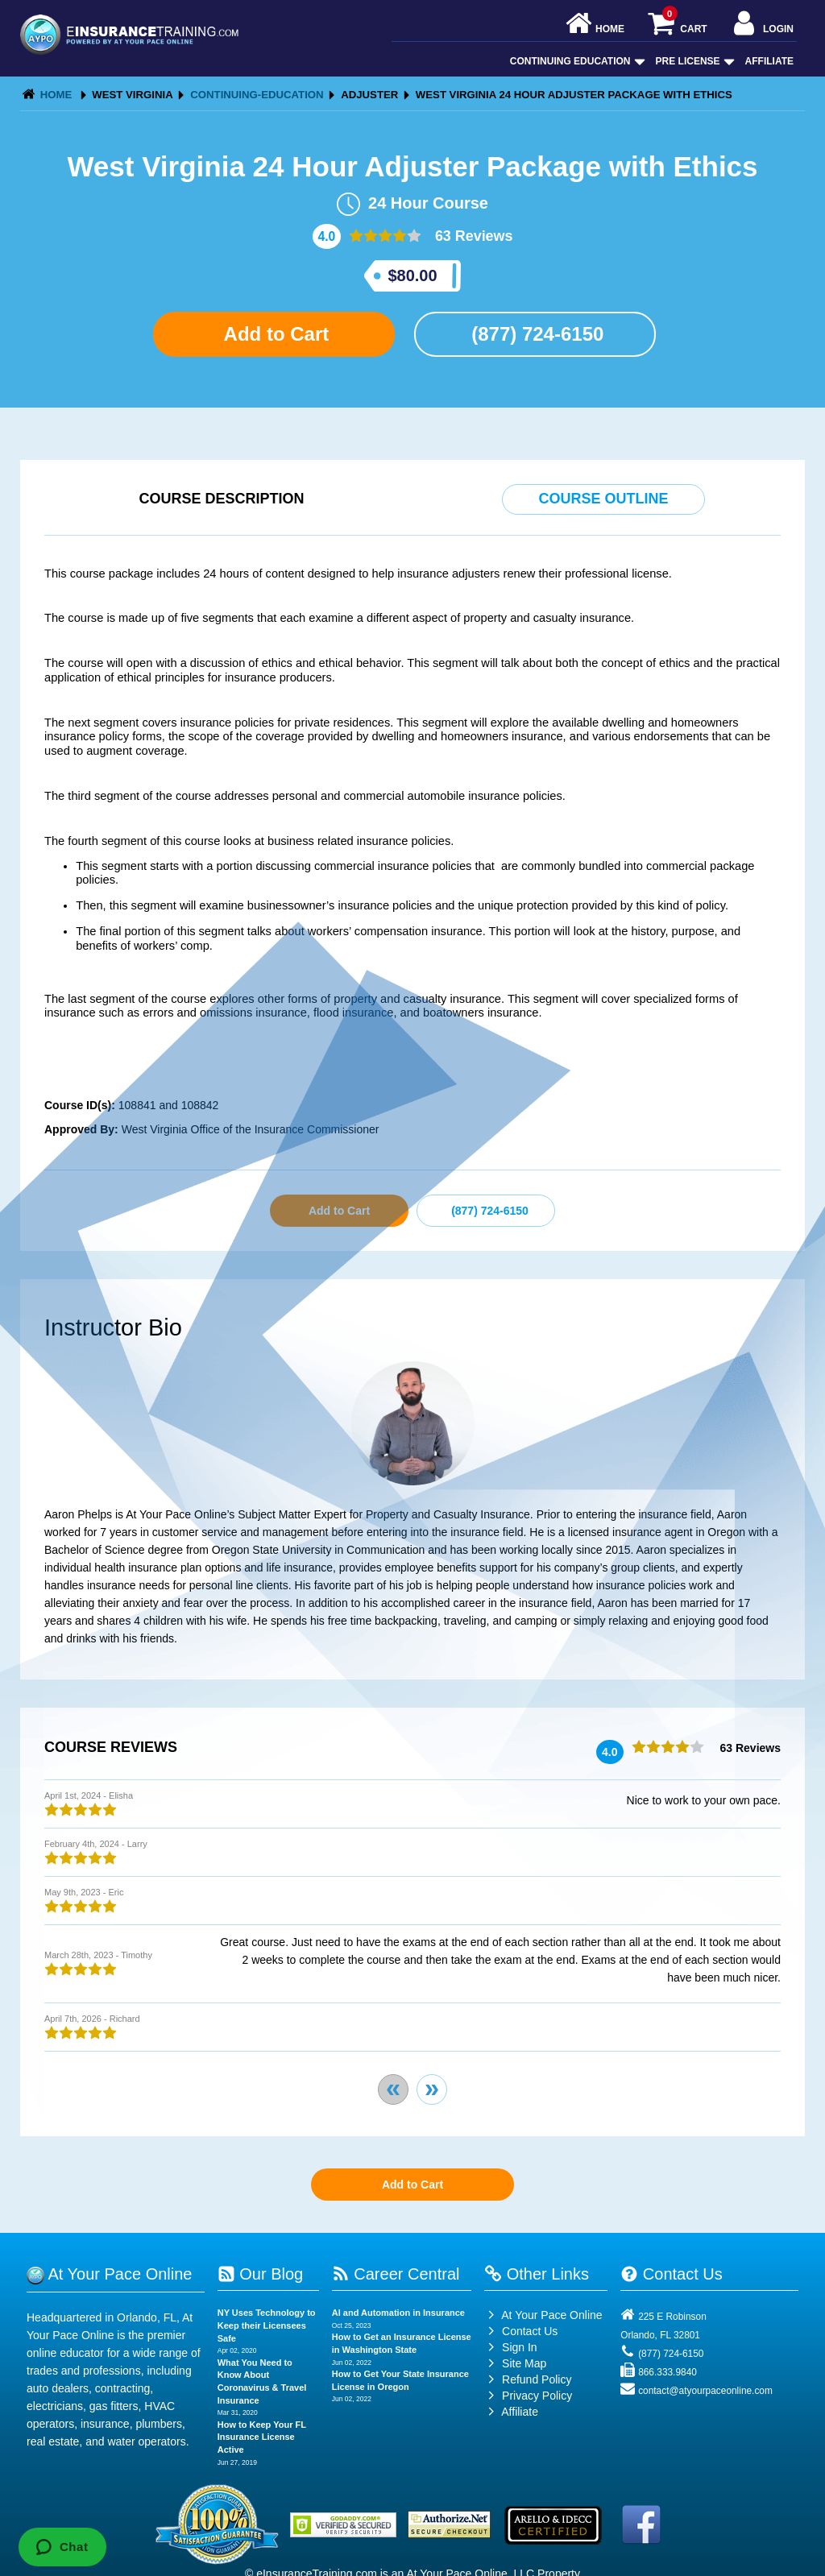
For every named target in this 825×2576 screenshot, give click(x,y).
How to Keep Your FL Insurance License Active (262, 2437)
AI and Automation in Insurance (398, 2312)
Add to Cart (274, 334)
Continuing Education (576, 61)
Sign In (510, 2347)
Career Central (396, 2274)
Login (762, 24)
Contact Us (521, 2331)
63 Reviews (472, 236)
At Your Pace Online (543, 2315)
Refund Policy (536, 2379)
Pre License (694, 61)
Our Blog (260, 2274)
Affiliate (769, 61)
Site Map (515, 2363)
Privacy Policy (537, 2395)
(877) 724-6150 (535, 334)
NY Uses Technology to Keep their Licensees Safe (267, 2325)
